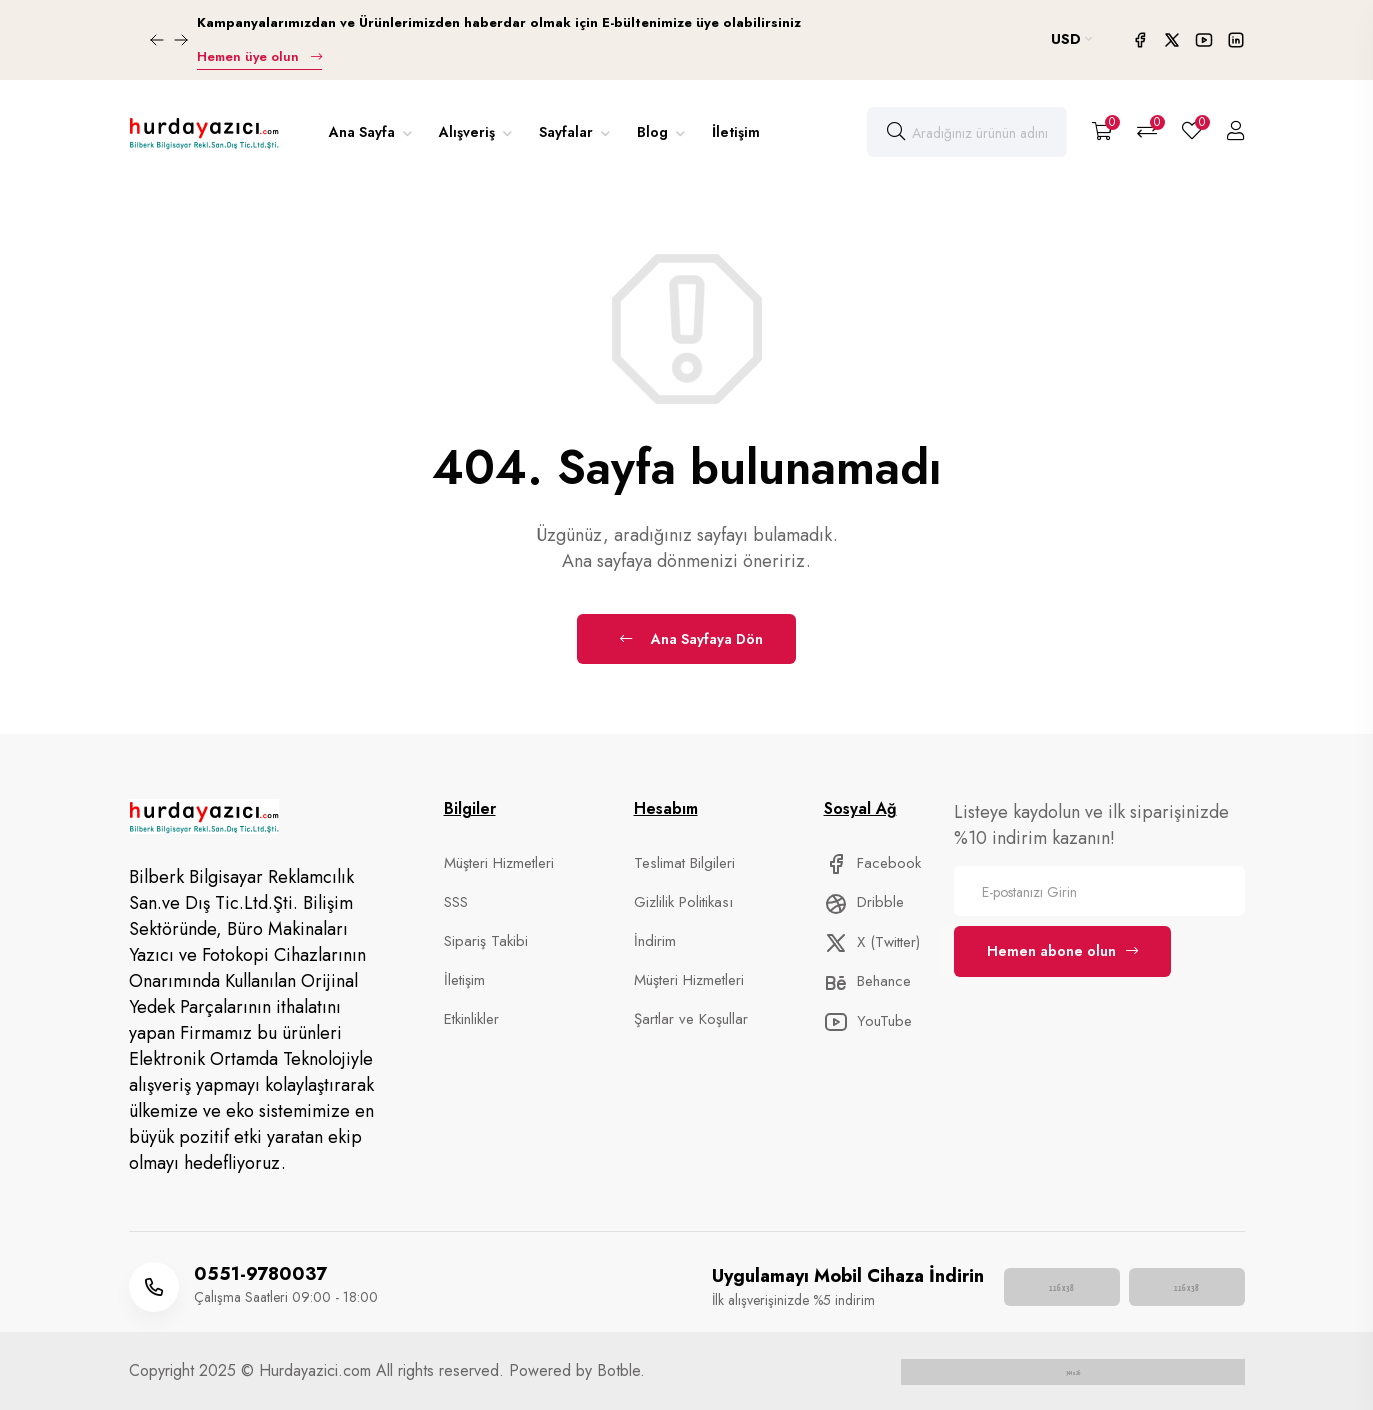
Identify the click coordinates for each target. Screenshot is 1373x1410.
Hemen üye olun (259, 56)
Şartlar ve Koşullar (691, 1019)
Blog (654, 132)
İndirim (655, 941)
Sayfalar (568, 132)
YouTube (868, 1021)
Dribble (864, 902)
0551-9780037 (260, 1274)
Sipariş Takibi (486, 941)
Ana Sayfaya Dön (691, 639)
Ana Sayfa (364, 132)
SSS (456, 902)
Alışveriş (469, 132)
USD (1071, 39)
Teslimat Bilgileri (684, 863)
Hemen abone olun (1062, 951)
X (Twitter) (872, 942)
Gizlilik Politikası (683, 902)
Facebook (872, 863)
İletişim (736, 132)
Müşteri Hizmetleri (499, 863)
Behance (867, 981)
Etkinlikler (471, 1019)
